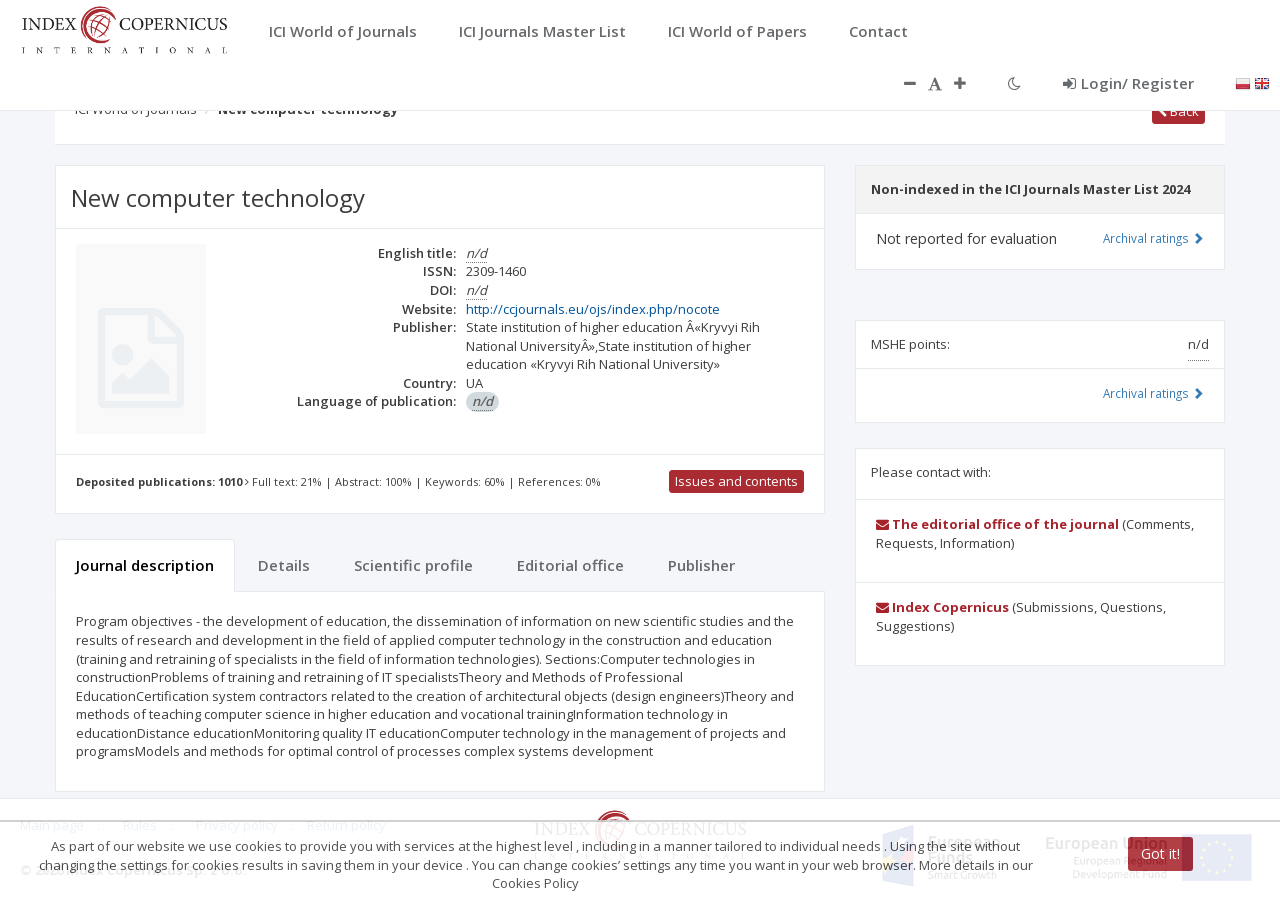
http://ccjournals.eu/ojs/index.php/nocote (593, 309)
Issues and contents (736, 481)
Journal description (145, 565)
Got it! (1160, 853)
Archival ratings (1153, 238)
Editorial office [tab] (570, 565)
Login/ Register (1128, 83)
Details (284, 565)
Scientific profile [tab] (413, 565)
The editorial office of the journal (997, 524)
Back (1178, 111)
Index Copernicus (942, 607)
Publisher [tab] (701, 565)
